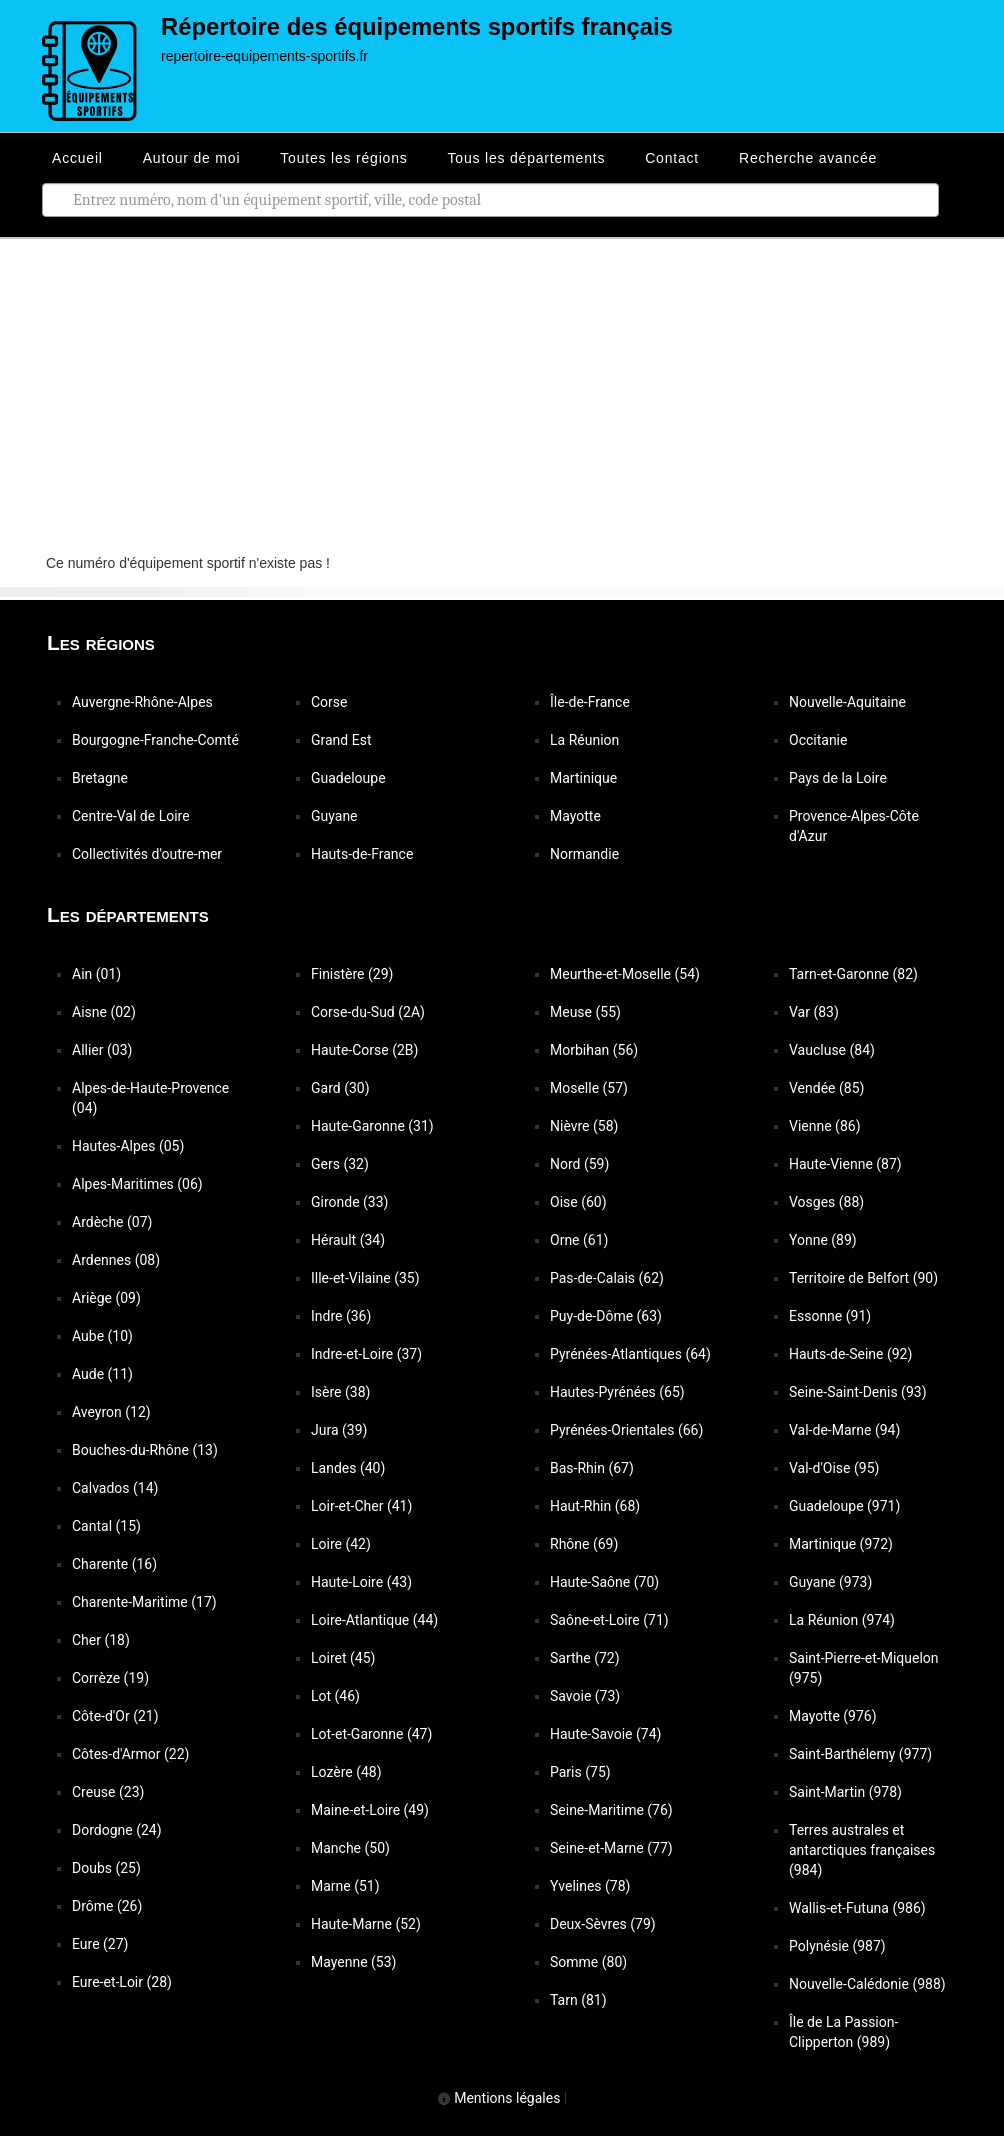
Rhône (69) (584, 1544)
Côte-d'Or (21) (115, 1716)
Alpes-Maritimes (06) (137, 1184)
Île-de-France (590, 702)
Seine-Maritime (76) (611, 1810)
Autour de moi (192, 158)
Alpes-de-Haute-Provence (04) (150, 1098)
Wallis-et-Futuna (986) (857, 1908)
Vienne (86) (825, 1126)
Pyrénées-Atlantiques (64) (630, 1354)
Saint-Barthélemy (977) (860, 1754)
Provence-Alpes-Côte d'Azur (854, 826)
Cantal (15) (106, 1526)
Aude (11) (102, 1374)
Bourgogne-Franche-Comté (155, 740)
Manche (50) (350, 1848)
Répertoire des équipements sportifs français (417, 26)
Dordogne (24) (117, 1830)
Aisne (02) (104, 1012)
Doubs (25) (106, 1868)
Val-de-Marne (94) (844, 1430)
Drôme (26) (107, 1906)
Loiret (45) (343, 1658)
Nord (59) (579, 1164)
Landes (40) (348, 1468)
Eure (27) (100, 1944)
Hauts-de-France (362, 854)
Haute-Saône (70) (604, 1582)
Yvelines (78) (590, 1886)
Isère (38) (340, 1392)
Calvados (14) (115, 1488)
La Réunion (584, 740)
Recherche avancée (808, 158)
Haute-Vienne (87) (845, 1164)
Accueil (77, 158)
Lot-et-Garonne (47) (371, 1734)
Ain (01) (96, 974)
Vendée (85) (826, 1088)
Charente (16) (114, 1564)
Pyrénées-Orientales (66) (626, 1430)
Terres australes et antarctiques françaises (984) (862, 1850)
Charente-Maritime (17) (144, 1602)
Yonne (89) (823, 1240)
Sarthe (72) (585, 1658)
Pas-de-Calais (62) (607, 1278)
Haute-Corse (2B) (364, 1050)
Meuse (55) (585, 1012)
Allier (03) (102, 1050)
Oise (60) (578, 1202)
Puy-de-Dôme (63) (606, 1316)
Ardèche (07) (112, 1222)
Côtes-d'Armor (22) (130, 1754)
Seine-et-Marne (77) (611, 1848)
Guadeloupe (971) (844, 1506)
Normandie (584, 854)
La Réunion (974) (842, 1620)
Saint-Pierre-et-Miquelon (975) (864, 1668)
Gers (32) (340, 1164)
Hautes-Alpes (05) (128, 1146)
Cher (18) (101, 1640)
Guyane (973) (830, 1582)
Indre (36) (341, 1316)
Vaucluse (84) (832, 1050)
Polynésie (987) (837, 1946)
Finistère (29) (352, 974)
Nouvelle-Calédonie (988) (867, 1984)
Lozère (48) (346, 1772)
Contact (672, 158)
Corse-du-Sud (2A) (368, 1012)
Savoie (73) (585, 1696)
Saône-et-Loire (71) (609, 1620)
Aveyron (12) (111, 1412)
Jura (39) (339, 1430)
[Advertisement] (502, 389)
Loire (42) (341, 1544)
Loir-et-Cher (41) (361, 1506)
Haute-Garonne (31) (372, 1126)
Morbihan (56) (594, 1050)
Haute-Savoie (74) (605, 1734)
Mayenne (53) (353, 1962)
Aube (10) (102, 1336)
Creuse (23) (108, 1792)
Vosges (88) (826, 1202)
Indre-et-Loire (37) (366, 1354)
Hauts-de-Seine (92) (850, 1354)
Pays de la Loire (838, 778)
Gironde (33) (349, 1202)
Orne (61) (579, 1240)
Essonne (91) (830, 1316)
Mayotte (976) (833, 1716)
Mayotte (575, 816)
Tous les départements (527, 158)
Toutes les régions (343, 158)
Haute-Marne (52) (366, 1924)
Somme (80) (588, 1962)
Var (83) (814, 1012)
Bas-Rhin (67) (592, 1468)
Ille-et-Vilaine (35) (365, 1278)
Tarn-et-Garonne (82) (853, 974)
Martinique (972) (841, 1544)
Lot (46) (335, 1696)
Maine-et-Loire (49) (370, 1810)
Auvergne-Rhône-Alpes (142, 702)
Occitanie (818, 740)
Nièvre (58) (584, 1126)
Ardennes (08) (116, 1260)
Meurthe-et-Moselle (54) (625, 974)
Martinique (583, 778)
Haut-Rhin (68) (595, 1506)
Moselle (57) (589, 1088)
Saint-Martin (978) (845, 1792)
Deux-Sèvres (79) (603, 1924)
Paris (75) (580, 1772)
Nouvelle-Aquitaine (847, 702)
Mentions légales (499, 2098)
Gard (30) (340, 1088)
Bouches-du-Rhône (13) (145, 1450)
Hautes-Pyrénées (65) (617, 1392)
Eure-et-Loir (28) (122, 1982)
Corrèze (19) (110, 1678)
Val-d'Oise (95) (834, 1468)
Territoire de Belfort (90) (863, 1278)
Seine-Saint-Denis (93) (858, 1392)
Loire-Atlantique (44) (374, 1620)
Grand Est (341, 740)
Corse (329, 702)
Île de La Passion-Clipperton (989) (843, 2032)
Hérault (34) (348, 1240)
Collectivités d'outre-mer (147, 854)
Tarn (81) (578, 2000)
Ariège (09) (106, 1298)
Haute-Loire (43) (361, 1582)
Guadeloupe (348, 778)
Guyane (334, 816)
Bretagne (100, 778)
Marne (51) (345, 1886)
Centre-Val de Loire (131, 816)
